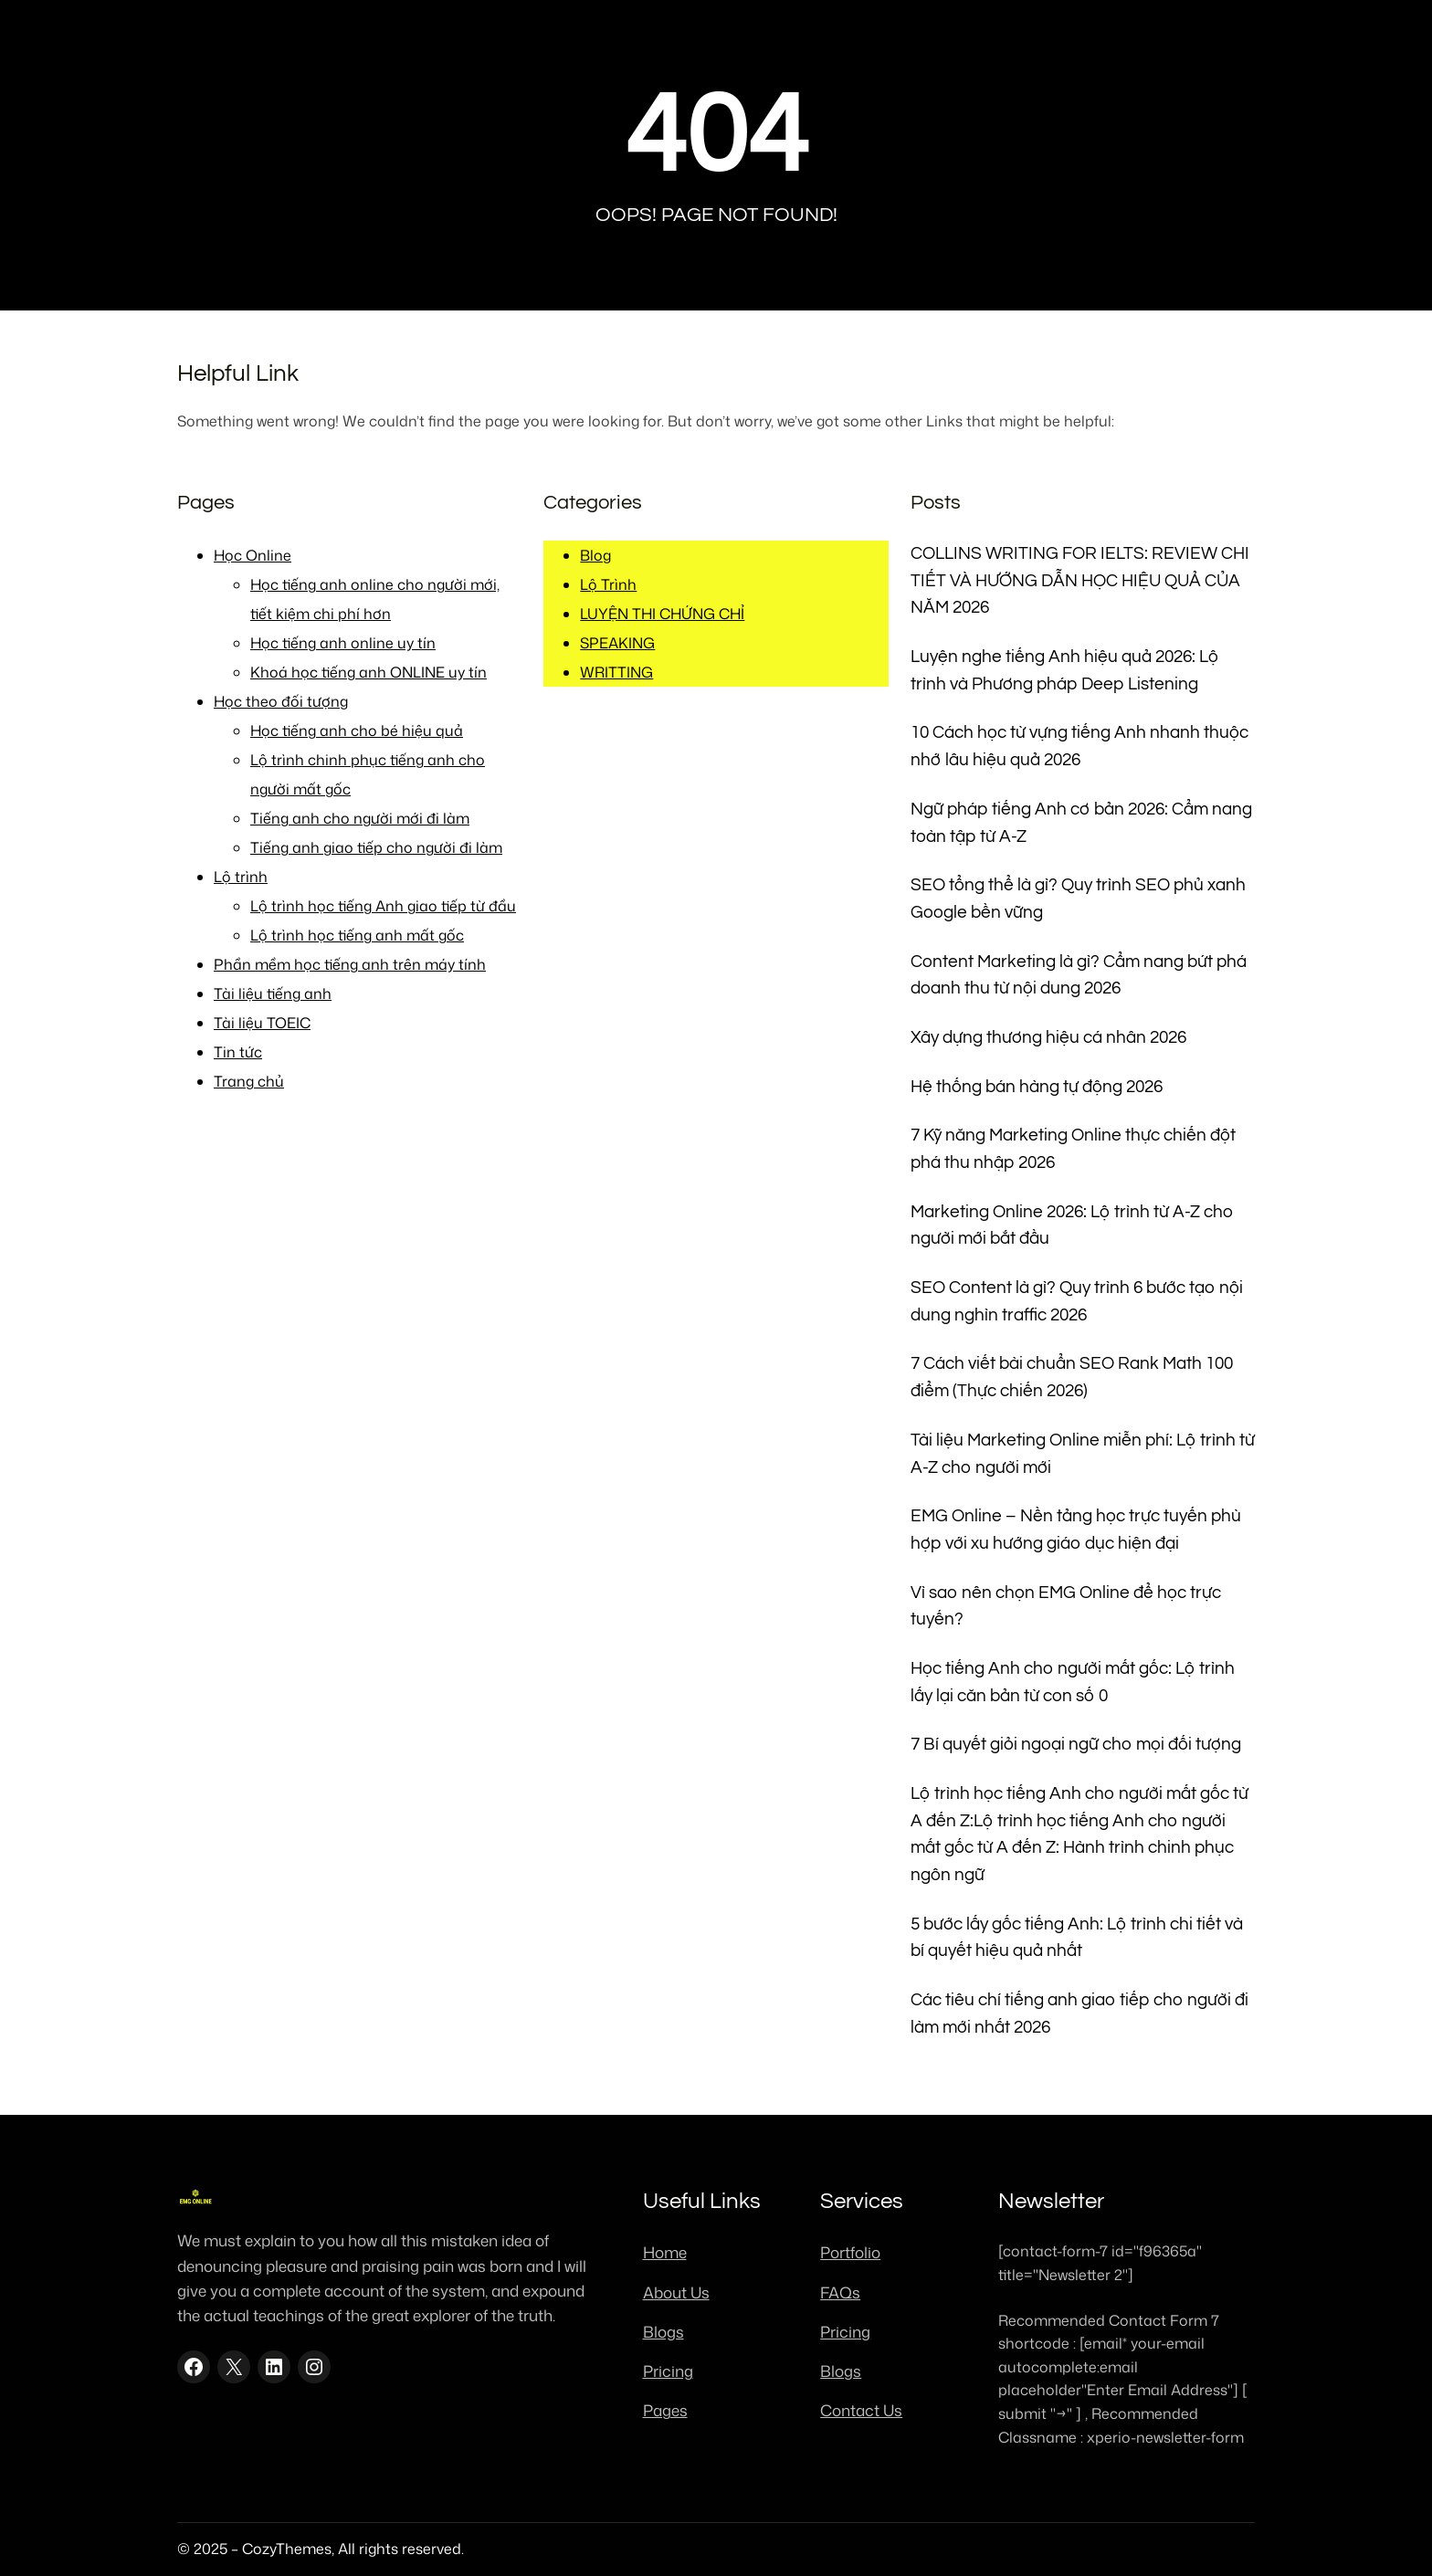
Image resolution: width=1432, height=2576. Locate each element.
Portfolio (850, 2252)
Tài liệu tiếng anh (273, 993)
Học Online (252, 555)
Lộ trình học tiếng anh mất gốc (357, 935)
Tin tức (238, 1052)
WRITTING (616, 672)
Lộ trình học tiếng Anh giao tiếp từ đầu (383, 906)
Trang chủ (249, 1081)
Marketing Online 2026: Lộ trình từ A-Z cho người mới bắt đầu (1072, 1226)
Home (665, 2252)
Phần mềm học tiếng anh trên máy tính (350, 964)
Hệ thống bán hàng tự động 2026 (1037, 1087)
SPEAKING (617, 643)
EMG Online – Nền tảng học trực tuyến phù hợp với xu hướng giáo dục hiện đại (1076, 1530)
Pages (665, 2410)
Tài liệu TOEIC (262, 1023)
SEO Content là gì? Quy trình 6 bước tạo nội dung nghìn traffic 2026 (1077, 1301)
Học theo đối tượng (281, 701)
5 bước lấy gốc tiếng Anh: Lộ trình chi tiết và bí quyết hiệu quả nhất (1077, 1938)
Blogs (663, 2331)
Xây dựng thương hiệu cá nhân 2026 (1048, 1037)
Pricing (668, 2370)
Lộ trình (241, 877)
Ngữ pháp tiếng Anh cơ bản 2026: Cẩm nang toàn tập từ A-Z (1081, 823)
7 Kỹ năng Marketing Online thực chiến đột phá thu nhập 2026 (1073, 1149)
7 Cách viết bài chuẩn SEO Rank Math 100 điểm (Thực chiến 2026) (1072, 1377)
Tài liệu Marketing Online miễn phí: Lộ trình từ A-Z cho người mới (1083, 1454)
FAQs (840, 2292)
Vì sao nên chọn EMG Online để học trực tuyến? (1066, 1606)
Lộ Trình (608, 584)
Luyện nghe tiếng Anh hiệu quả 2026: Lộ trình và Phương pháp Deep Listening (1065, 670)
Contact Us (861, 2410)
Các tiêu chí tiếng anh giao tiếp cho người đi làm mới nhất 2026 (1079, 2014)
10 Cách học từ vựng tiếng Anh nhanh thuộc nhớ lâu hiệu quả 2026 (1079, 746)
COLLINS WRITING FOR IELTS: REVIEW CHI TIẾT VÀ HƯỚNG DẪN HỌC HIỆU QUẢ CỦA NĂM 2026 (1080, 580)
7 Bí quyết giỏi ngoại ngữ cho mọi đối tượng (1076, 1744)
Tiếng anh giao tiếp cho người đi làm (376, 847)
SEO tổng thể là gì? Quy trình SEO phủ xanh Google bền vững (1078, 899)
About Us (676, 2292)
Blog (595, 555)
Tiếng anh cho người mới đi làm (359, 818)
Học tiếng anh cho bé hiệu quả (356, 730)
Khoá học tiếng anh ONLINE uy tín (368, 672)
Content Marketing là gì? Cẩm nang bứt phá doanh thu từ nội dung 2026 (1079, 975)
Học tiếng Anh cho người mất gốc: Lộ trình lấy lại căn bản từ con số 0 (1073, 1682)
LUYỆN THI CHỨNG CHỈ (662, 614)
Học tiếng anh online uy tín (343, 643)
